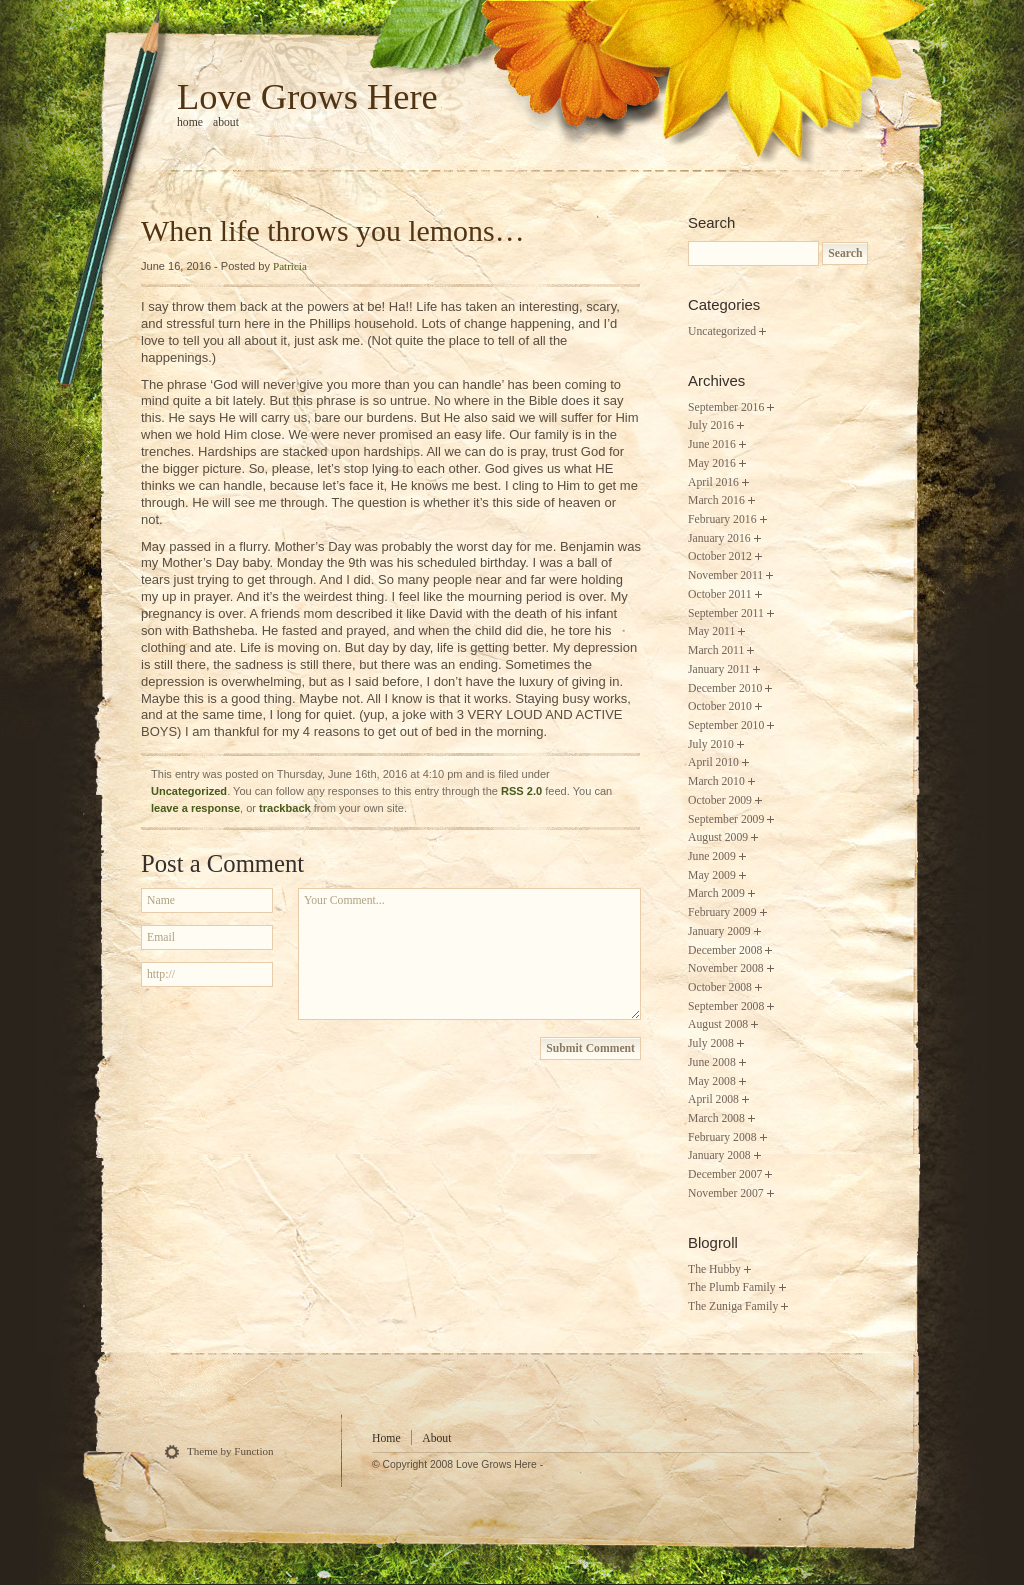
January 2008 (719, 1155)
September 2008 (726, 1006)
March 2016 (716, 500)
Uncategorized (189, 791)
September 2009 (726, 819)
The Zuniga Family (733, 1306)
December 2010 (725, 688)
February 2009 (722, 912)
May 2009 (712, 875)
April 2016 (713, 482)
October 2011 (720, 594)
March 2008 (716, 1118)
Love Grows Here (307, 97)
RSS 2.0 (521, 791)
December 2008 (725, 950)
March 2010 (716, 781)
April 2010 (713, 762)
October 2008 (720, 987)
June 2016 (712, 444)
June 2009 (712, 856)
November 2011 (725, 575)
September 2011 (726, 613)
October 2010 (720, 706)
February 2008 (722, 1137)
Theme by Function (230, 1451)
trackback (285, 808)
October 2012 (720, 556)
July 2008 (711, 1043)
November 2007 (726, 1193)
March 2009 (716, 893)
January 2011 (719, 669)
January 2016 (719, 538)
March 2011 (716, 650)
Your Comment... (469, 954)
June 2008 (712, 1062)
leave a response (195, 808)
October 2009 (720, 800)
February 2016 (722, 519)
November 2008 (726, 968)
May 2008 (712, 1081)
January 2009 (719, 931)
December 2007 (725, 1174)
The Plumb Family (732, 1287)
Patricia (290, 266)
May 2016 (712, 463)
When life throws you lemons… (333, 230)
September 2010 (726, 725)
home (190, 122)
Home (386, 1438)
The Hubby (714, 1269)
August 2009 (718, 837)
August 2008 (718, 1024)
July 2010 (711, 744)
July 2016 (711, 425)
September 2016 (726, 407)
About (226, 122)
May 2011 (711, 631)
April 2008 (713, 1099)
